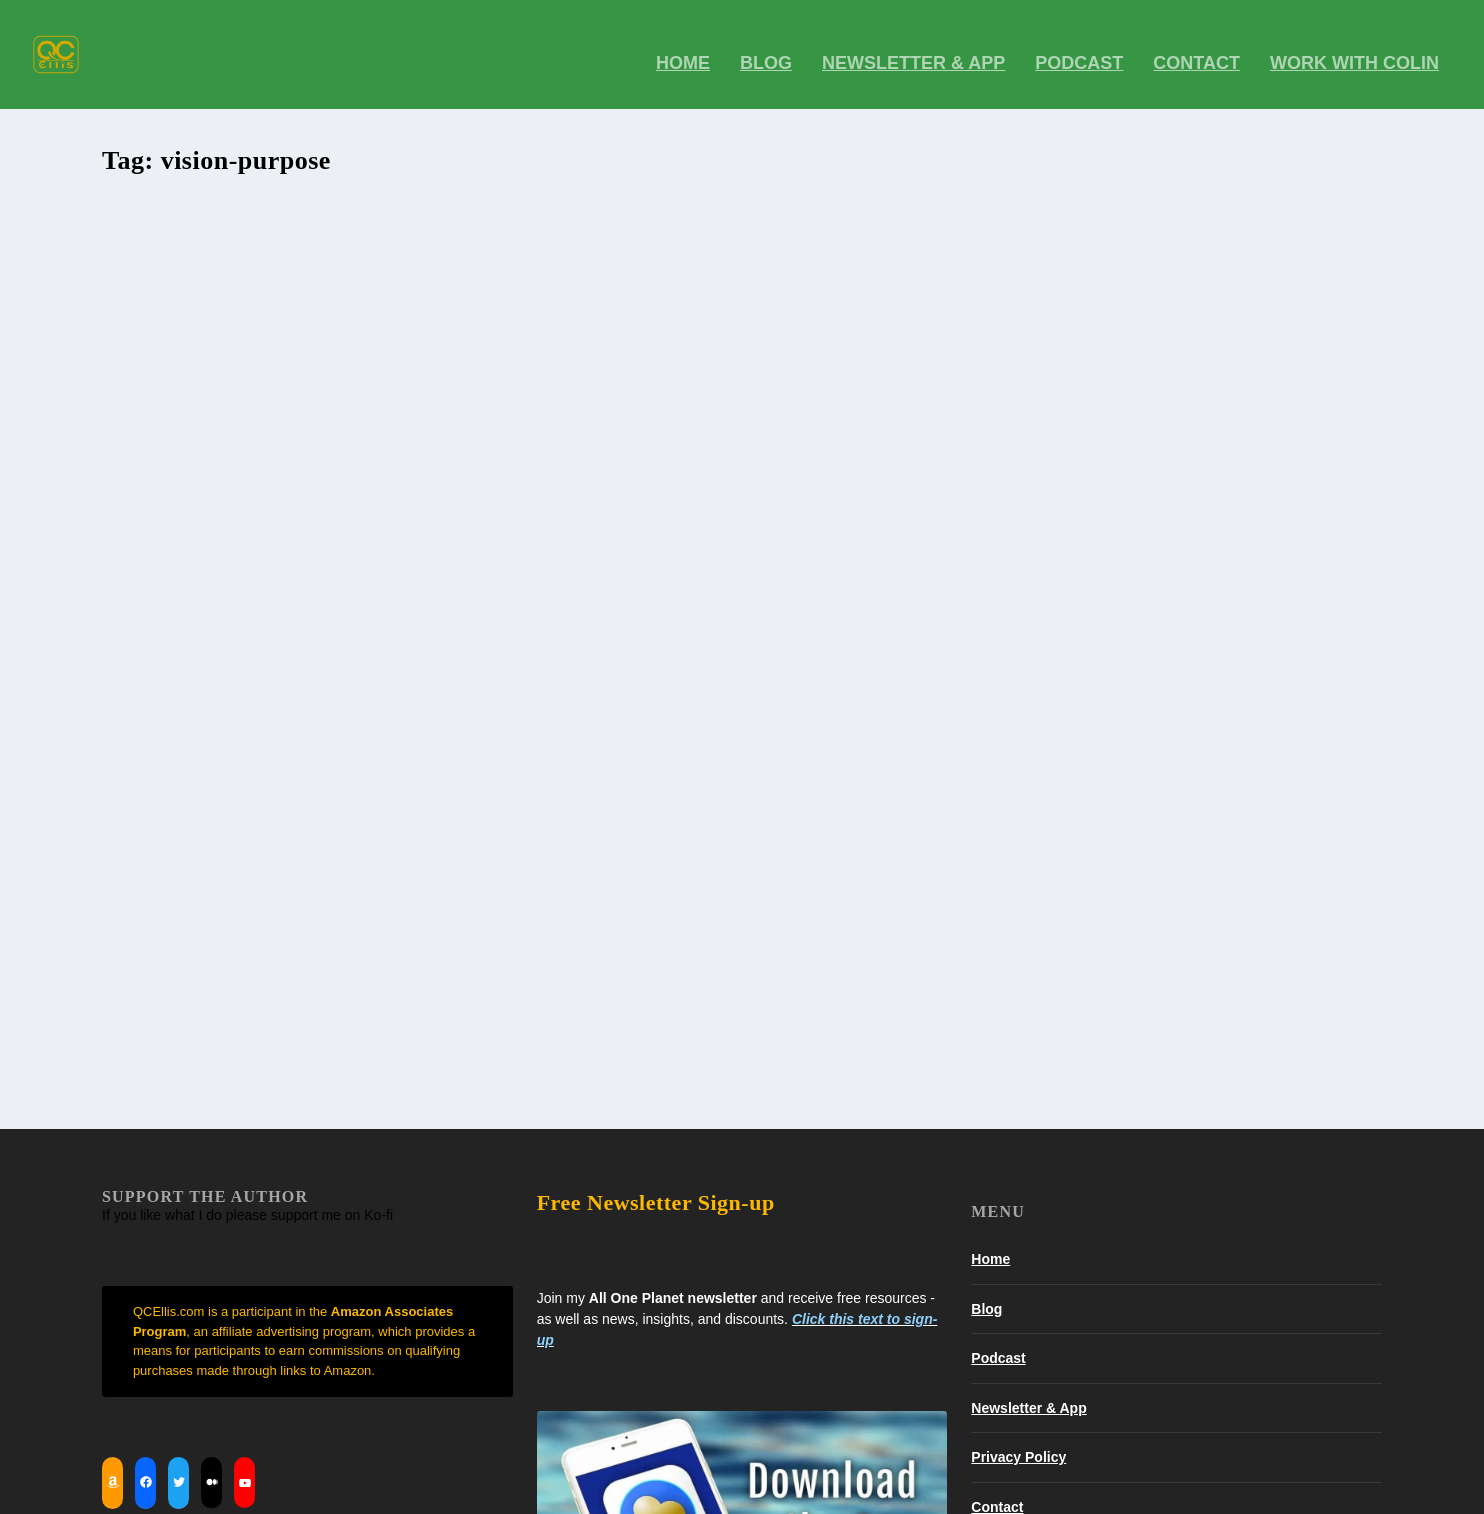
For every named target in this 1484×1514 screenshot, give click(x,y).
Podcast (1079, 50)
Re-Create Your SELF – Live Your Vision (271, 417)
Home (683, 50)
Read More (177, 668)
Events (284, 448)
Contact (1196, 50)
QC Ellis (159, 448)
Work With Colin (1354, 50)
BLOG (766, 50)
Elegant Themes (222, 1490)
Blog (986, 950)
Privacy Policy (1018, 1099)
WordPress (376, 1490)
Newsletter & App (913, 50)
